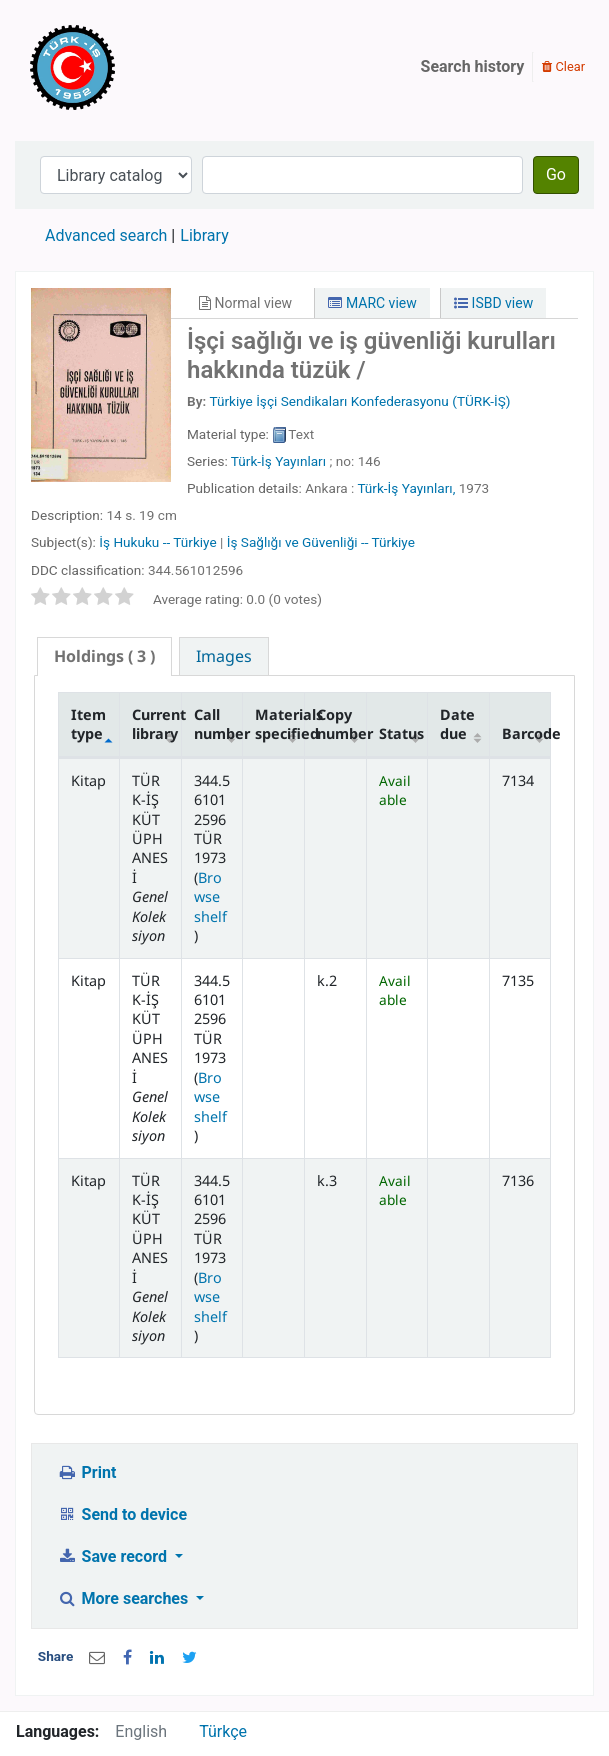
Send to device (122, 1514)
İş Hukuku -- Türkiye (157, 542)
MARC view (372, 303)
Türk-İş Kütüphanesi (130, 67)
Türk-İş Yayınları (278, 461)
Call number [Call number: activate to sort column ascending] (218, 724)
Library (204, 235)
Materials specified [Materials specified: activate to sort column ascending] (279, 724)
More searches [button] (124, 1598)
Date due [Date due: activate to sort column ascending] (457, 724)
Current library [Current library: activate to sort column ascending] (156, 724)
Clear (563, 66)
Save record (114, 1556)
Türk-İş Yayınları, (406, 488)
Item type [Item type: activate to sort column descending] (88, 724)
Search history (473, 66)
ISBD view (493, 303)
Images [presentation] (224, 656)
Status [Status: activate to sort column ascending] (401, 733)
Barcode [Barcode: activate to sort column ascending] (526, 733)
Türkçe (223, 1731)
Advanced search (106, 235)
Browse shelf (210, 897)
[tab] (104, 656)
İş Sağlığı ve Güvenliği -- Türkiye (321, 542)
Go (556, 174)
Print (86, 1472)
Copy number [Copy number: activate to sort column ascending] (341, 724)
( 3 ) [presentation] (104, 656)
